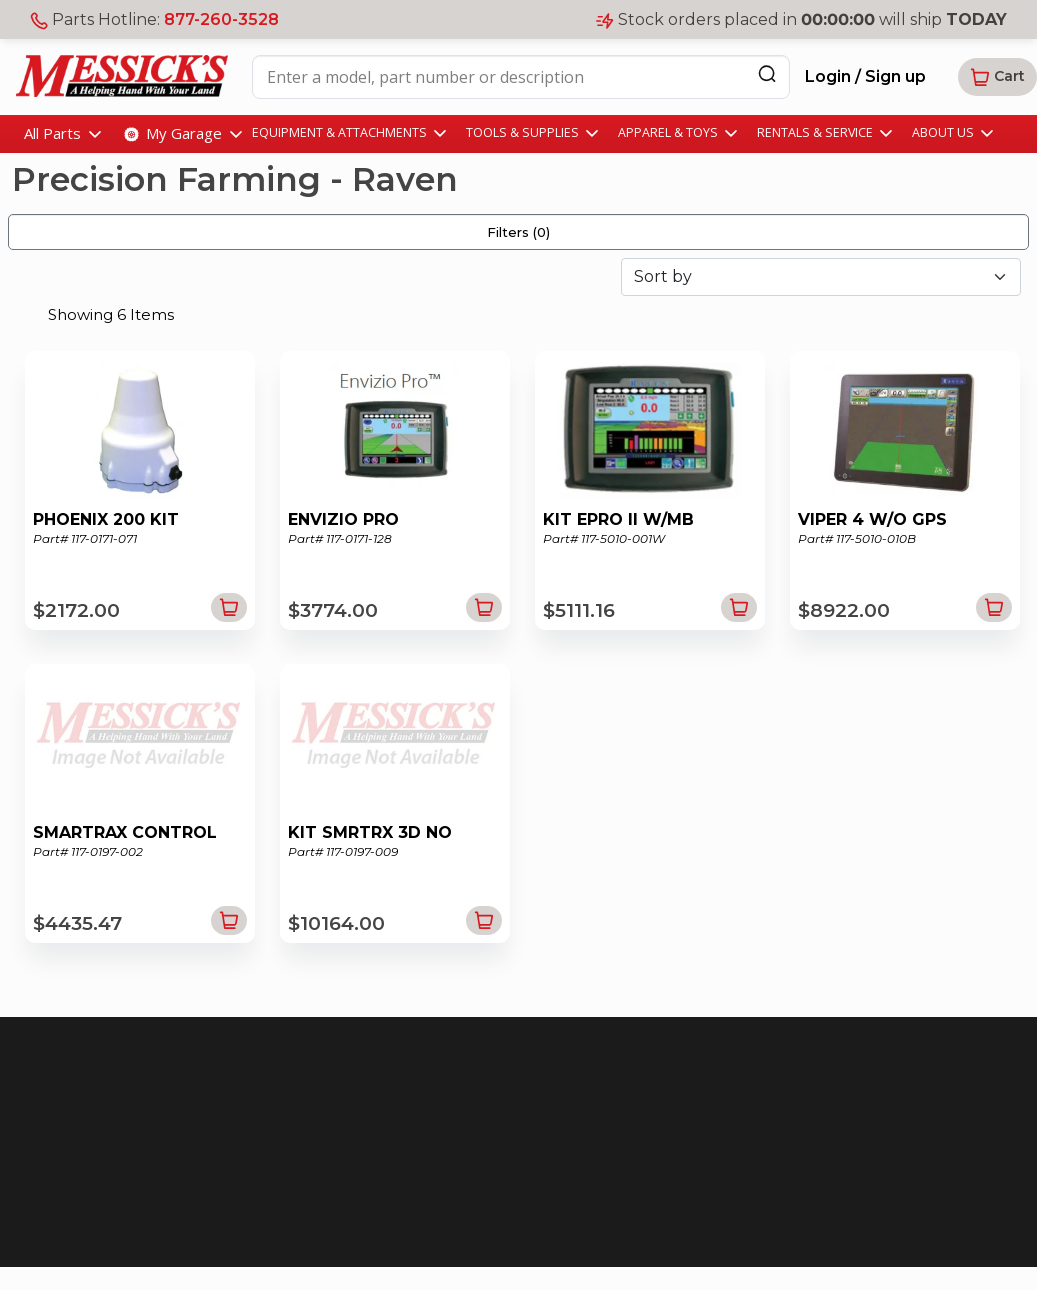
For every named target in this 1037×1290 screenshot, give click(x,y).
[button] (997, 77)
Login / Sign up (865, 76)
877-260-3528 (221, 19)
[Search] (767, 73)
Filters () (518, 232)
